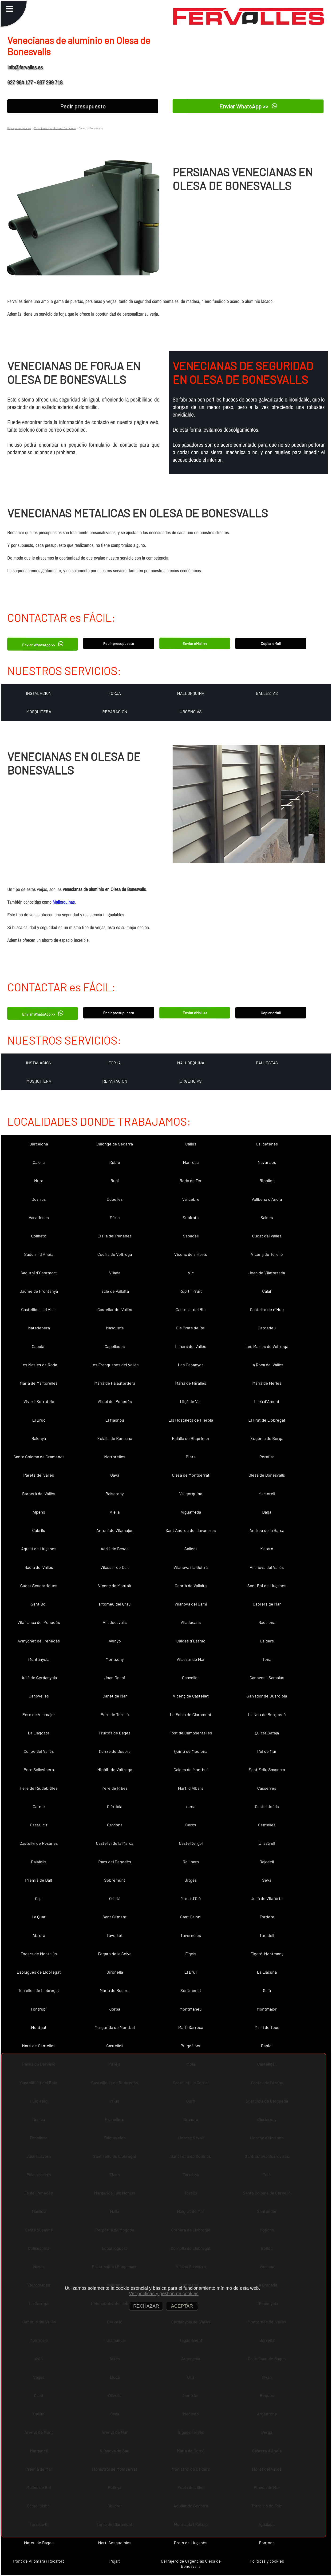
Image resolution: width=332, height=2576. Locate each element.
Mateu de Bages (39, 2542)
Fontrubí (39, 2009)
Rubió (114, 1162)
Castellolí (114, 2045)
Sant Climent (115, 1916)
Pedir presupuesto (83, 106)
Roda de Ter (191, 1180)
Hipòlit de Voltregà (114, 1769)
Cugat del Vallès (266, 1235)
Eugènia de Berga (266, 1438)
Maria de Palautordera (114, 1383)
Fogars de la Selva (114, 1953)
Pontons (267, 2542)
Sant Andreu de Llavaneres (191, 1530)
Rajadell (267, 1861)
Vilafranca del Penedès (38, 1622)
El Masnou (114, 1420)
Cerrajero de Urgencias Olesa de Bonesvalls (191, 2563)
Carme (39, 1806)
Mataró (266, 1548)
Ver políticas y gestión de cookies (163, 2293)
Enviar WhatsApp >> (248, 106)
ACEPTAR (182, 2306)
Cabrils (38, 1530)
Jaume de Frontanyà (39, 1291)
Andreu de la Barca (266, 1530)
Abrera (38, 1935)
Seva (266, 1880)
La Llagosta (38, 1732)
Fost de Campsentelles (191, 1732)
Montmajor (267, 2009)
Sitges (191, 1880)
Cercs (190, 1824)
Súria (115, 1217)
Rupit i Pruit (190, 1291)
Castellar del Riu (191, 1309)
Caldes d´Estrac (190, 1640)
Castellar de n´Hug (267, 1309)
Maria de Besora (115, 1990)
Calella (39, 1162)
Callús (190, 1143)
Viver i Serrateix (39, 1401)
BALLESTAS (267, 693)
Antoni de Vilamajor (114, 1530)
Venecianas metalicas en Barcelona (55, 128)
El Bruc (38, 1420)
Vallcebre (190, 1199)
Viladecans (191, 1622)
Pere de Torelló (115, 1714)
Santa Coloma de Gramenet (38, 1456)
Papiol (267, 2045)
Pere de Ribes (115, 1788)
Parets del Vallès (38, 1475)
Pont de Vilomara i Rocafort (38, 2561)
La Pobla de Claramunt (191, 1714)
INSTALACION (38, 693)
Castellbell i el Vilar (38, 1309)
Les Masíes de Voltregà (266, 1346)
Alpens (38, 1512)
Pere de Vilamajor (38, 1714)
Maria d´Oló (191, 1898)
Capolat (39, 1346)
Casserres (266, 1788)
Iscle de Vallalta (114, 1291)
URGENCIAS (191, 711)
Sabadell (191, 1235)
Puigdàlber (191, 2045)
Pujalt (114, 2561)
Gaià (267, 1990)
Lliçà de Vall (191, 1401)
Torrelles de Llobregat (38, 1990)
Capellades (115, 1346)
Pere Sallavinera (39, 1769)
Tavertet (115, 1935)
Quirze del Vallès (39, 1751)
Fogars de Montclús (39, 1953)
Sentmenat (190, 1990)
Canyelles (191, 1677)
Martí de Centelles (38, 2045)
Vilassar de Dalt (114, 1567)
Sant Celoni (191, 1916)
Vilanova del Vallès (267, 1567)
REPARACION (114, 711)
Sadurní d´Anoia (38, 1254)
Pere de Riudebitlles (39, 1788)
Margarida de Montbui (115, 2027)
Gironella (115, 1972)
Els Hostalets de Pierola (191, 1420)
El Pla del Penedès (115, 1235)
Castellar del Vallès (114, 1309)
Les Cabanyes (191, 1364)
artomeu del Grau (115, 1603)
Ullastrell (267, 1843)
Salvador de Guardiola (267, 1695)
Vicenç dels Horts (190, 1254)
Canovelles (39, 1695)
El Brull (190, 1972)
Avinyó (115, 1640)
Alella (115, 1512)
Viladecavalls (115, 1622)
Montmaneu (191, 2009)
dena (190, 1806)
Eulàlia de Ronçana (114, 1438)
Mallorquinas (64, 902)
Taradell (266, 1935)
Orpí (39, 1898)
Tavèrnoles (190, 1935)
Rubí (115, 1180)
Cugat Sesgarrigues (38, 1585)
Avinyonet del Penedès (38, 1640)
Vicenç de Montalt (114, 1585)
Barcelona (38, 1143)
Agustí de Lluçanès (38, 1548)
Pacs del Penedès (114, 1861)
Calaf (266, 1291)
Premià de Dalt (38, 1880)
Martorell (266, 1493)
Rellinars (191, 1861)
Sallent (190, 1548)
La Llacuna (267, 1972)
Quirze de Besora (114, 1751)
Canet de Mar (115, 1695)
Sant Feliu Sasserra (267, 1769)
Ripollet (267, 1180)
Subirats (191, 1217)
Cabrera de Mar (267, 1603)
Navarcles (267, 1162)
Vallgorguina (190, 1493)
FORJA (114, 693)
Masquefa (115, 1327)
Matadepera (39, 1327)
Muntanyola (38, 1659)
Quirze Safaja (267, 1732)
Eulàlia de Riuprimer (190, 1438)
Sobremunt (114, 1880)
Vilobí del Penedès (115, 1401)
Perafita (266, 1456)
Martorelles (114, 1456)
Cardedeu (267, 1327)
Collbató (38, 1235)
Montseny (115, 1659)
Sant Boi (39, 1603)
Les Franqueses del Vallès (115, 1364)
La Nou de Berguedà (267, 1714)
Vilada (114, 1272)
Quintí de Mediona (190, 1751)
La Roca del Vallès (266, 1364)
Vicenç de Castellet (191, 1695)
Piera (191, 1456)
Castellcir (38, 1824)
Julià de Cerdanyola (39, 1677)
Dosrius (39, 1199)
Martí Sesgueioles (114, 2542)
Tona (266, 1659)
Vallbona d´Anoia (267, 1199)
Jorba (114, 2009)
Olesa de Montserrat (190, 1475)
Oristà (114, 1898)
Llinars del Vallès (190, 1346)
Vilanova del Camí (190, 1603)
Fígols (190, 1953)
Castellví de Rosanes (39, 1843)
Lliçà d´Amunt (267, 1401)
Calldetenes (267, 1143)
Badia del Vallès (38, 1567)
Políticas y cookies (267, 2561)
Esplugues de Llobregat (39, 1972)
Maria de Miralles (190, 1383)
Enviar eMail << (194, 643)
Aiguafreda (191, 1512)
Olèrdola (114, 1806)
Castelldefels (267, 1806)
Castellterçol (191, 1843)
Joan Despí (114, 1677)
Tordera (267, 1916)
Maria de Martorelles (39, 1383)
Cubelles (115, 1199)
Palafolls (38, 1861)
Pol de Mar (267, 1751)
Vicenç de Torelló (267, 1254)
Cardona (115, 1824)
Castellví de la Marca (114, 1843)
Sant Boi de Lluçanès (266, 1585)
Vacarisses (39, 1217)
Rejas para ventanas (19, 128)
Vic (191, 1272)
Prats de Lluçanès (190, 2542)
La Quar (39, 1916)
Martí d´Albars (190, 1788)
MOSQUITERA (38, 711)
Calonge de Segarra (114, 1143)
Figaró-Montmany (266, 1953)
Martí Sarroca (190, 2027)
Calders (267, 1640)
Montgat (39, 2027)
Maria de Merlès (266, 1383)
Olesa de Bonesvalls (267, 1475)
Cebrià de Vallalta (191, 1585)
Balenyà (39, 1438)
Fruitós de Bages (114, 1732)
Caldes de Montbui (191, 1769)
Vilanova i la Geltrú (191, 1567)
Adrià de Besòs (115, 1548)
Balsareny (115, 1493)
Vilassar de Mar (191, 1659)
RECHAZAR (146, 2306)
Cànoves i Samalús (266, 1677)
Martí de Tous (266, 2027)
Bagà (266, 1512)
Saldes (267, 1217)
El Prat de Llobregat (266, 1420)
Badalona (266, 1622)
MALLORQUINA (190, 693)
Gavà (114, 1475)
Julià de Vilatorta (267, 1898)
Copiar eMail (271, 643)
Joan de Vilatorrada (267, 1272)
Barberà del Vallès (38, 1493)
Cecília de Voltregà (114, 1254)
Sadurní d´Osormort (38, 1272)
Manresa (191, 1162)
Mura (38, 1180)
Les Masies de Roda (38, 1364)
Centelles (267, 1824)
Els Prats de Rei (191, 1327)
